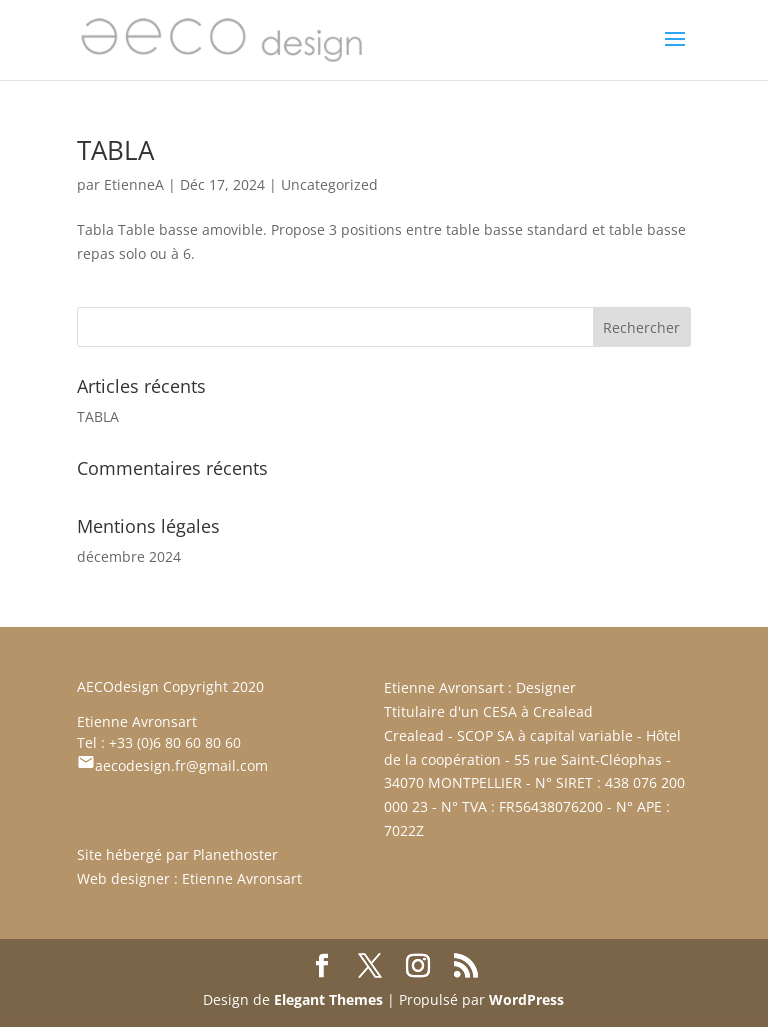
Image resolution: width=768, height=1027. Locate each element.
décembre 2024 (129, 556)
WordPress (526, 999)
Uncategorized (329, 184)
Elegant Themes (328, 999)
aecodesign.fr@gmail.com (172, 765)
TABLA (115, 150)
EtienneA (134, 184)
